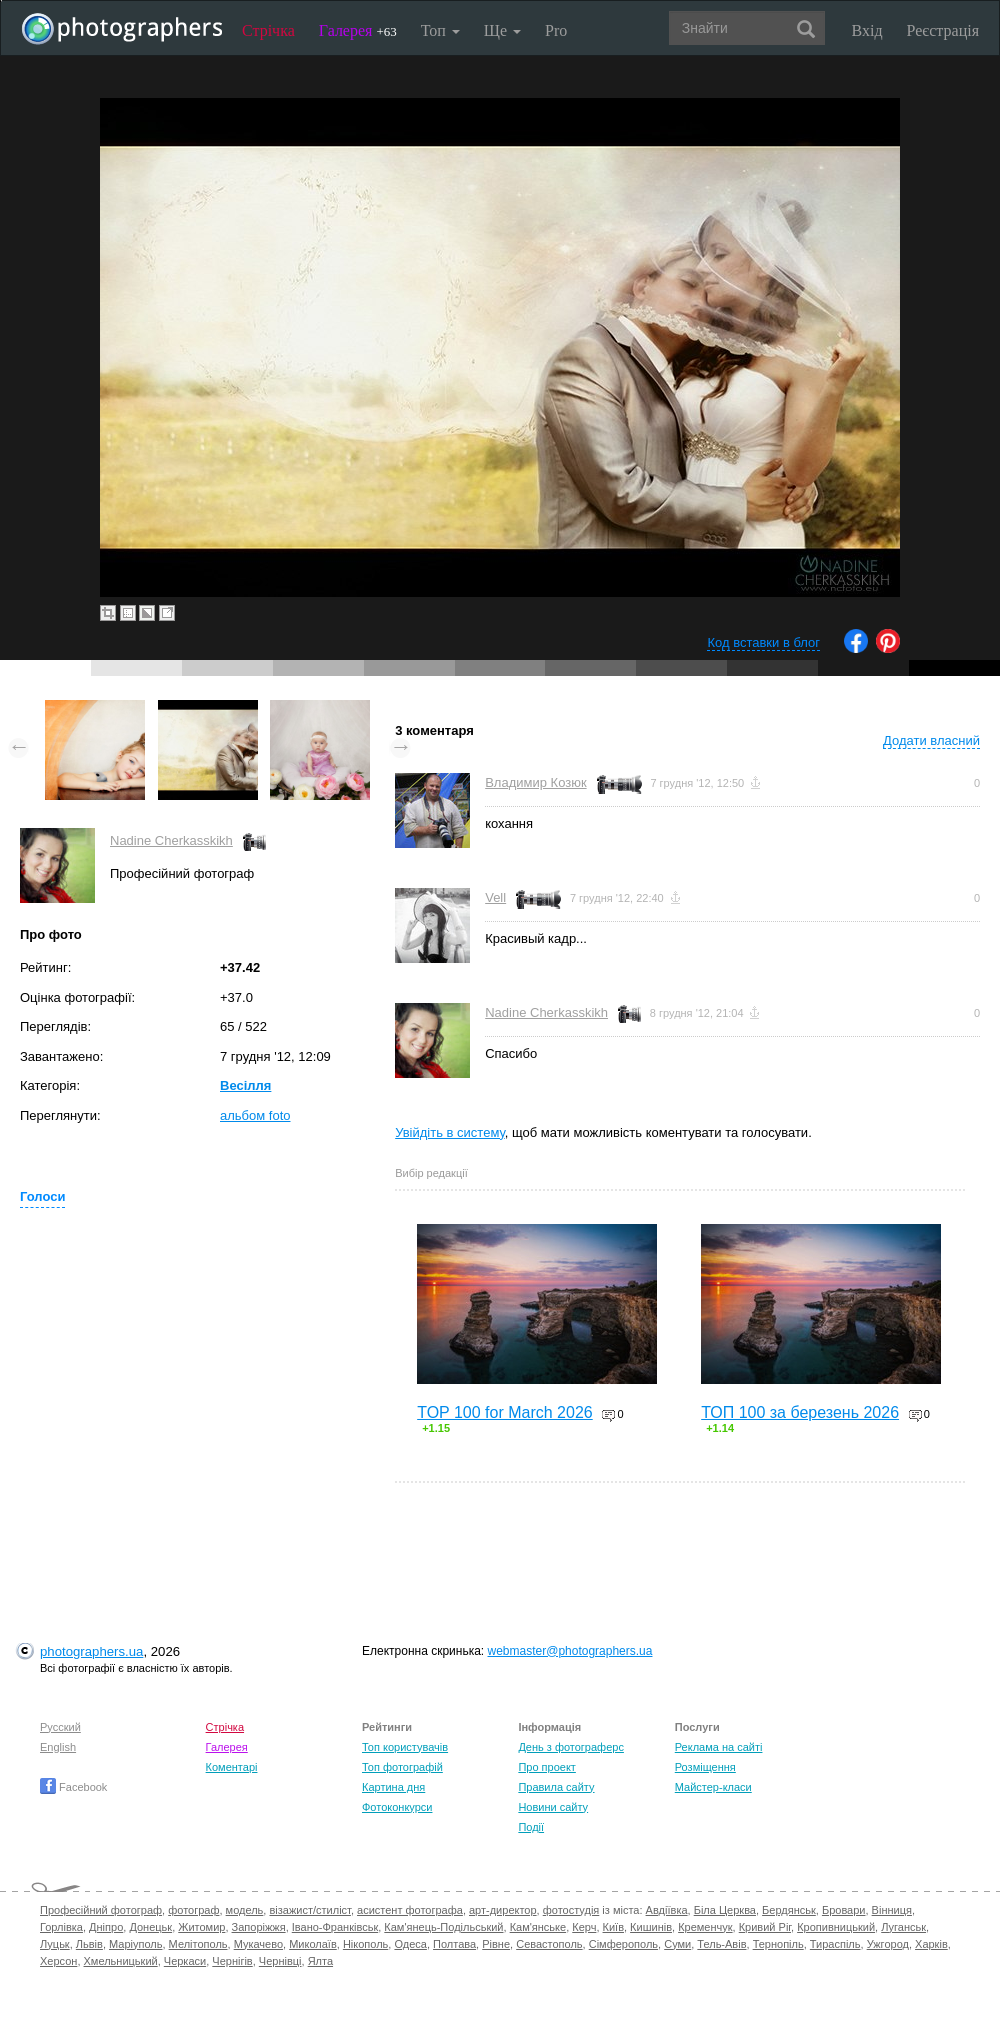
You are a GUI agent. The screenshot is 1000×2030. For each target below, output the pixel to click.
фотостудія (571, 1910)
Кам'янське (538, 1927)
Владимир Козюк (535, 782)
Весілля (245, 1085)
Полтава (454, 1944)
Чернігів (232, 1961)
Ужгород (888, 1944)
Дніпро (106, 1927)
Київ (613, 1927)
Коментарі (232, 1767)
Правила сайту (556, 1787)
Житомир (201, 1927)
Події (531, 1827)
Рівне (496, 1944)
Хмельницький (121, 1961)
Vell (495, 897)
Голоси (42, 1196)
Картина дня (393, 1787)
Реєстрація (943, 30)
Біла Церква (725, 1910)
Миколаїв (313, 1944)
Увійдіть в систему (450, 1132)
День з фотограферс (571, 1747)
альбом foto (255, 1115)
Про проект (546, 1767)
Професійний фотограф (101, 1910)
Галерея (358, 30)
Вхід (867, 30)
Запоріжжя (259, 1927)
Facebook (73, 1787)
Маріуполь (135, 1944)
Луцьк (55, 1944)
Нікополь (365, 1944)
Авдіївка (667, 1910)
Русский (60, 1727)
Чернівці (280, 1961)
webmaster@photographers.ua (570, 1651)
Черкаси (185, 1961)
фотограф (193, 1910)
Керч (584, 1927)
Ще (502, 30)
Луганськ (903, 1927)
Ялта (320, 1961)
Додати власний (931, 740)
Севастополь (549, 1944)
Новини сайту (553, 1807)
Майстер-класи (713, 1787)
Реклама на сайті (719, 1747)
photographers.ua (91, 1651)
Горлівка (61, 1927)
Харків (931, 1944)
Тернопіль (778, 1944)
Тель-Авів (721, 1944)
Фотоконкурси (397, 1807)
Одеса (410, 1944)
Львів (89, 1944)
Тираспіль (835, 1944)
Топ (440, 30)
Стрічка (268, 30)
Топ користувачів (405, 1747)
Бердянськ (789, 1910)
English (58, 1747)
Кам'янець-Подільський (443, 1927)
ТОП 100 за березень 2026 (800, 1412)
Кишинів (651, 1927)
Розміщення (705, 1767)
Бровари (844, 1910)
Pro (556, 30)
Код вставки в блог (763, 642)
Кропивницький (836, 1927)
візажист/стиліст (309, 1910)
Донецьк (150, 1927)
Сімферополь (623, 1944)
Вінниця (892, 1910)
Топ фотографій (402, 1767)
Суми (677, 1944)
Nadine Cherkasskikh (171, 840)
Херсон (58, 1961)
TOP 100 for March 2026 (505, 1412)
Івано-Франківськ (335, 1927)
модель (245, 1910)
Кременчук (705, 1927)
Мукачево (258, 1944)
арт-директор (503, 1910)
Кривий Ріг (765, 1927)
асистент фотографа (410, 1910)
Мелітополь (198, 1944)
